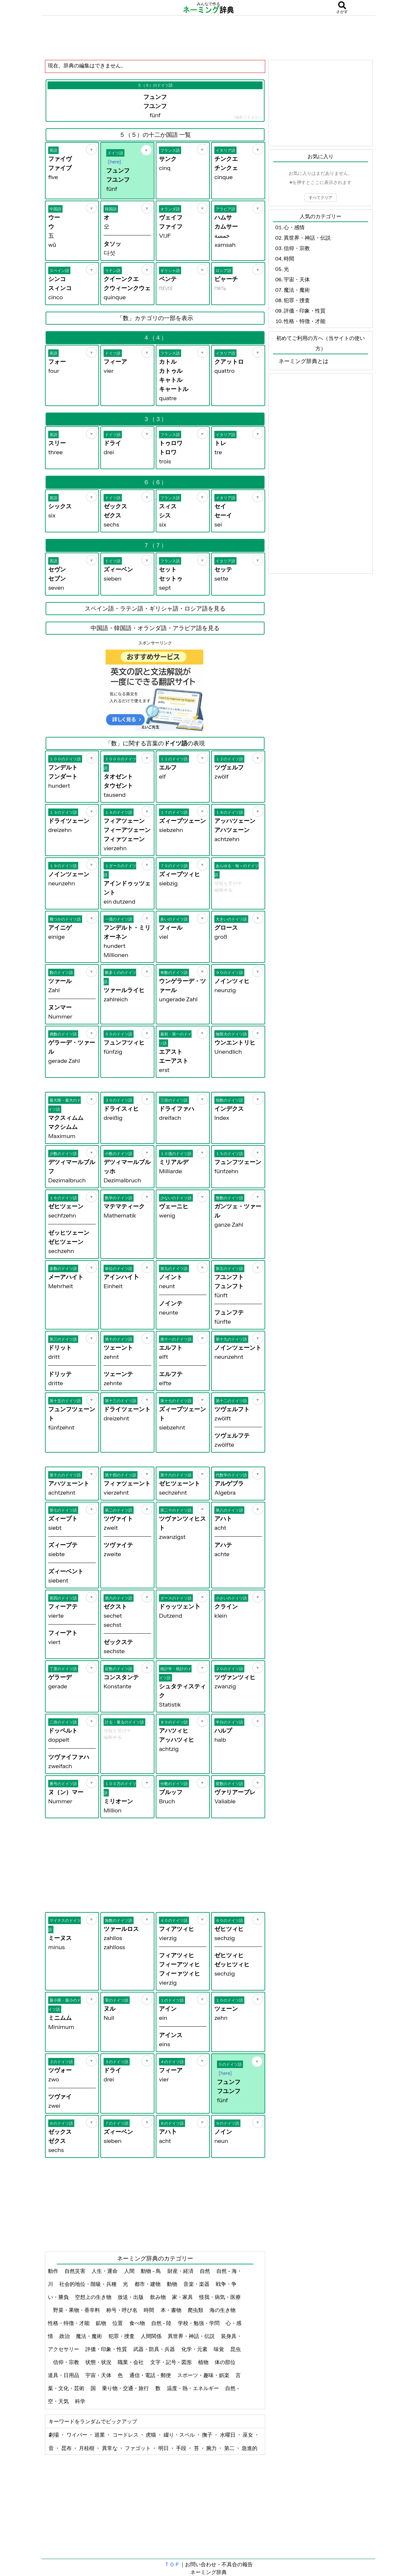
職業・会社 (131, 2362)
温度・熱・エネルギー (193, 2388)
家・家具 (183, 2297)
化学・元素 (194, 2349)
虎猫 (151, 2434)
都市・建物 (148, 2284)
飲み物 (158, 2297)
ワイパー (77, 2434)
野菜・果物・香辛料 (77, 2310)
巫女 (248, 2434)
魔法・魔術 (89, 2336)
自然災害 (75, 2271)
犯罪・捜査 (122, 2336)
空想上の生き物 (93, 2297)
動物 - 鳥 (151, 2271)
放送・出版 (131, 2297)
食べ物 (137, 2323)
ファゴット (138, 2448)
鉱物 (101, 2323)
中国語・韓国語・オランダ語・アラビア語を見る (155, 628)
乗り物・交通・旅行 (126, 2388)
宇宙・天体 (98, 2375)
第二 (230, 2448)
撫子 (207, 2434)
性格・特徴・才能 (69, 2323)
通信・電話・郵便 (150, 2375)
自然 (205, 2271)
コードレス (125, 2434)
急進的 (249, 2448)
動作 (53, 2271)
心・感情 (294, 227)
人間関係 (152, 2336)
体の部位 (226, 2362)
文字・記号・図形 (171, 2362)
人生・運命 (105, 2271)
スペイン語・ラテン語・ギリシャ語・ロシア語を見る (155, 608)
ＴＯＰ (172, 2564)
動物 (172, 2284)
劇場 (54, 2434)
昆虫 (235, 2349)
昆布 (67, 2448)
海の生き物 (223, 2310)
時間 (149, 2310)
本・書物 (171, 2310)
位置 (118, 2323)
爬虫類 (196, 2310)
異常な (110, 2448)
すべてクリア (320, 197)
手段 (181, 2448)
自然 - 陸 (162, 2323)
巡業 (100, 2434)
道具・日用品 (64, 2375)
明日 (164, 2448)
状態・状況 (98, 2362)
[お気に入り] (91, 149)
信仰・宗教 (66, 2362)
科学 (80, 2401)
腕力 (212, 2448)
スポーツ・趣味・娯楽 (203, 2375)
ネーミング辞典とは (303, 361)
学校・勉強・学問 (199, 2323)
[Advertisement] (208, 37)
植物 (203, 2362)
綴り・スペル (180, 2434)
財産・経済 (180, 2271)
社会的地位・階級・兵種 (88, 2284)
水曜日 (228, 2434)
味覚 (219, 2349)
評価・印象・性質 (106, 2349)
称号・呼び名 (122, 2310)
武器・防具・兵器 (154, 2349)
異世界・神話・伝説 (192, 2336)
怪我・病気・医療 (220, 2297)
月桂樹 (87, 2448)
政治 (65, 2336)
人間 (130, 2271)
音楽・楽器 (196, 2284)
